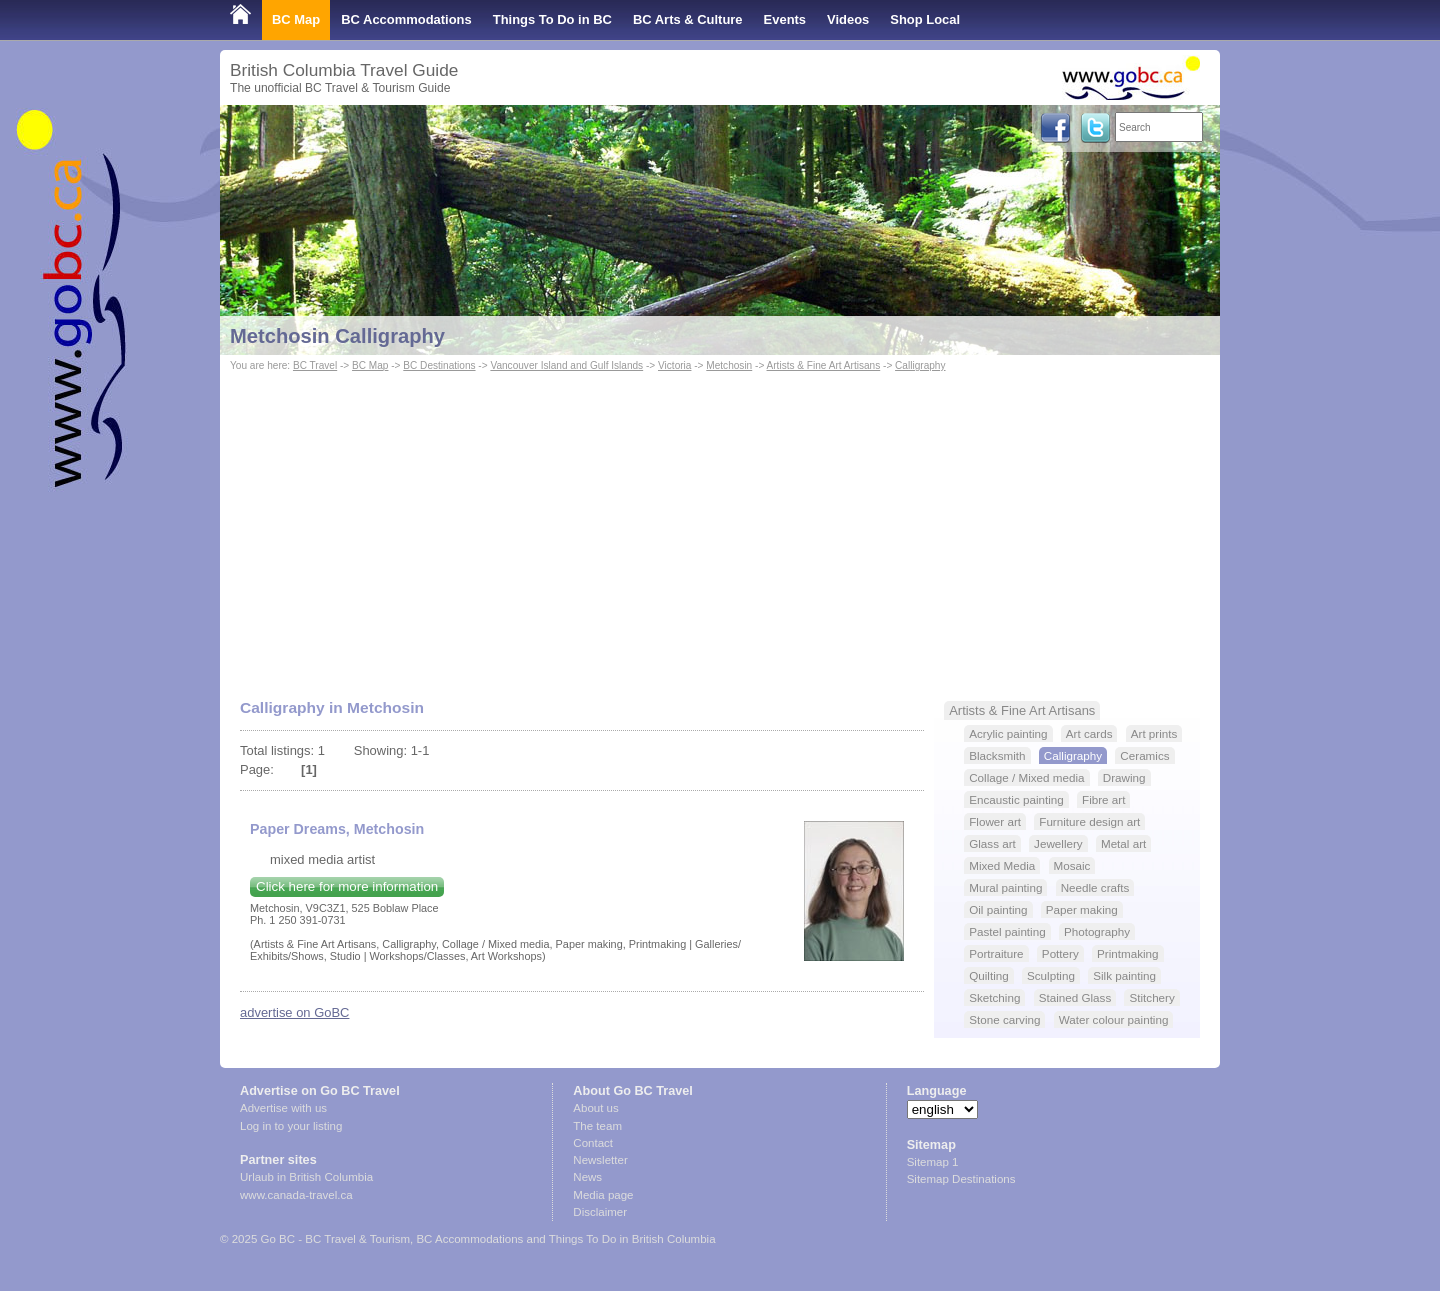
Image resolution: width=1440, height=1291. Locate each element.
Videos (848, 19)
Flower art (995, 821)
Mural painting (1005, 887)
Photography (1097, 931)
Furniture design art (1089, 821)
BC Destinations (439, 365)
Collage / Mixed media (1026, 777)
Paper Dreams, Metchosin (337, 829)
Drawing (1124, 777)
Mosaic (1072, 865)
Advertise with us (283, 1108)
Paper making (1082, 909)
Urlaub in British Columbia (306, 1177)
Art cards (1089, 733)
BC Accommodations (406, 19)
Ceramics (1144, 755)
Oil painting (998, 909)
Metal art (1123, 843)
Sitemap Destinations (961, 1179)
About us (595, 1108)
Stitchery (1151, 997)
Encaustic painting (1016, 799)
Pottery (1060, 953)
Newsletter (600, 1160)
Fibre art (1103, 799)
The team (597, 1126)
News (587, 1177)
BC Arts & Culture (688, 19)
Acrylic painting (1008, 733)
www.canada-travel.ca (296, 1195)
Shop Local (925, 19)
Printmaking (1128, 953)
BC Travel (315, 365)
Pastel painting (1007, 931)
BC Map (296, 19)
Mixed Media (1002, 865)
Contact (593, 1143)
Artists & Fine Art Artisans (824, 365)
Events (785, 19)
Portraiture (996, 953)
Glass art (992, 843)
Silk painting (1124, 975)
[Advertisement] (720, 526)
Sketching (994, 997)
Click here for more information (347, 886)
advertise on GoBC (294, 1012)
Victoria (674, 365)
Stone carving (1004, 1019)
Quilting (989, 975)
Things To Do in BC (552, 19)
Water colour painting (1114, 1019)
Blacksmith (997, 755)
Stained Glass (1075, 997)
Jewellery (1058, 843)
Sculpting (1051, 975)
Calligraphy (920, 365)
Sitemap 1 (933, 1162)
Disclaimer (600, 1212)
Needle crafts (1095, 887)
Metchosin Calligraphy (337, 336)
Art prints (1154, 733)
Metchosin (729, 365)
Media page (603, 1195)
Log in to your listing (291, 1126)
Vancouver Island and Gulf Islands (566, 365)
